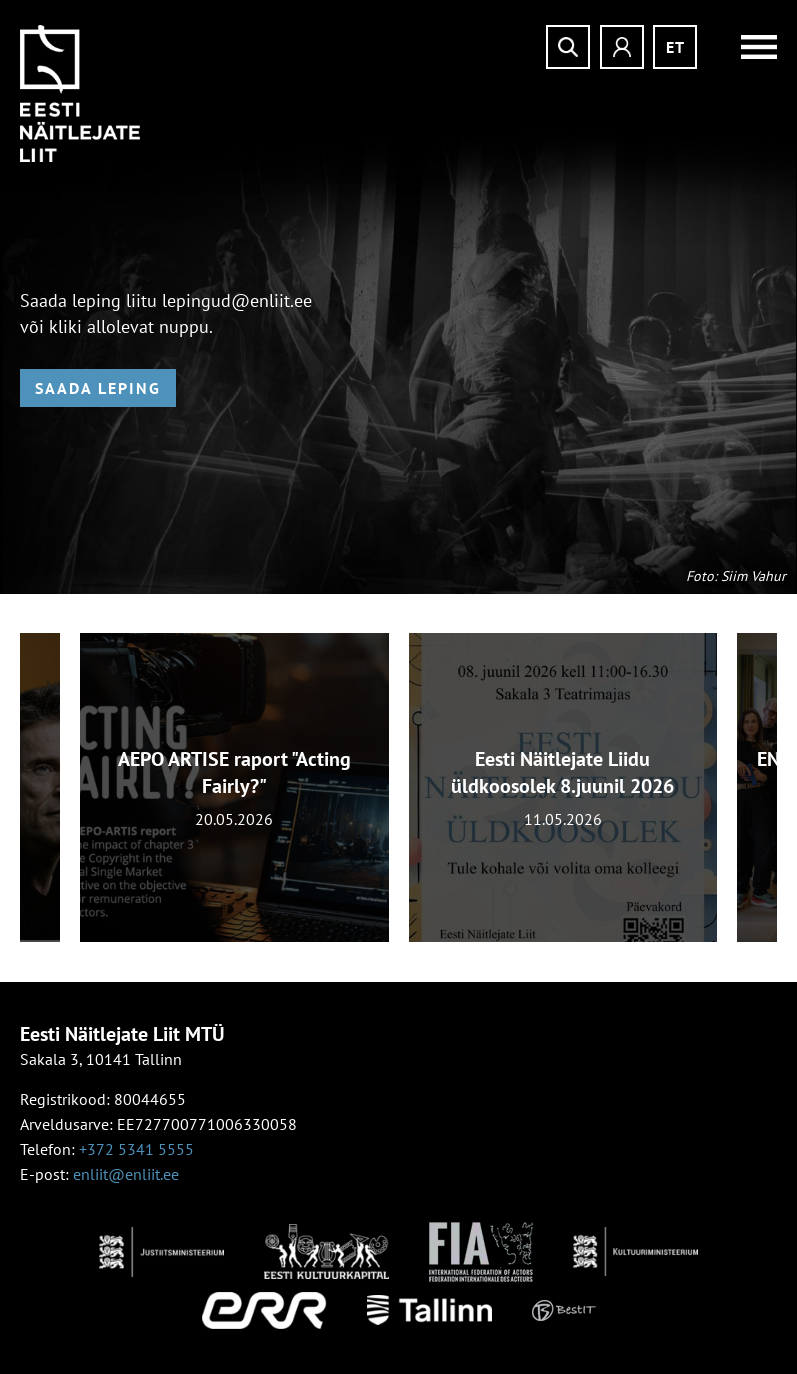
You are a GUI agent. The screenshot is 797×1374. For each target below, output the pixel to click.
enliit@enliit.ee (126, 1174)
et (675, 47)
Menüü (747, 47)
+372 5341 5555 (136, 1149)
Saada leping (98, 388)
